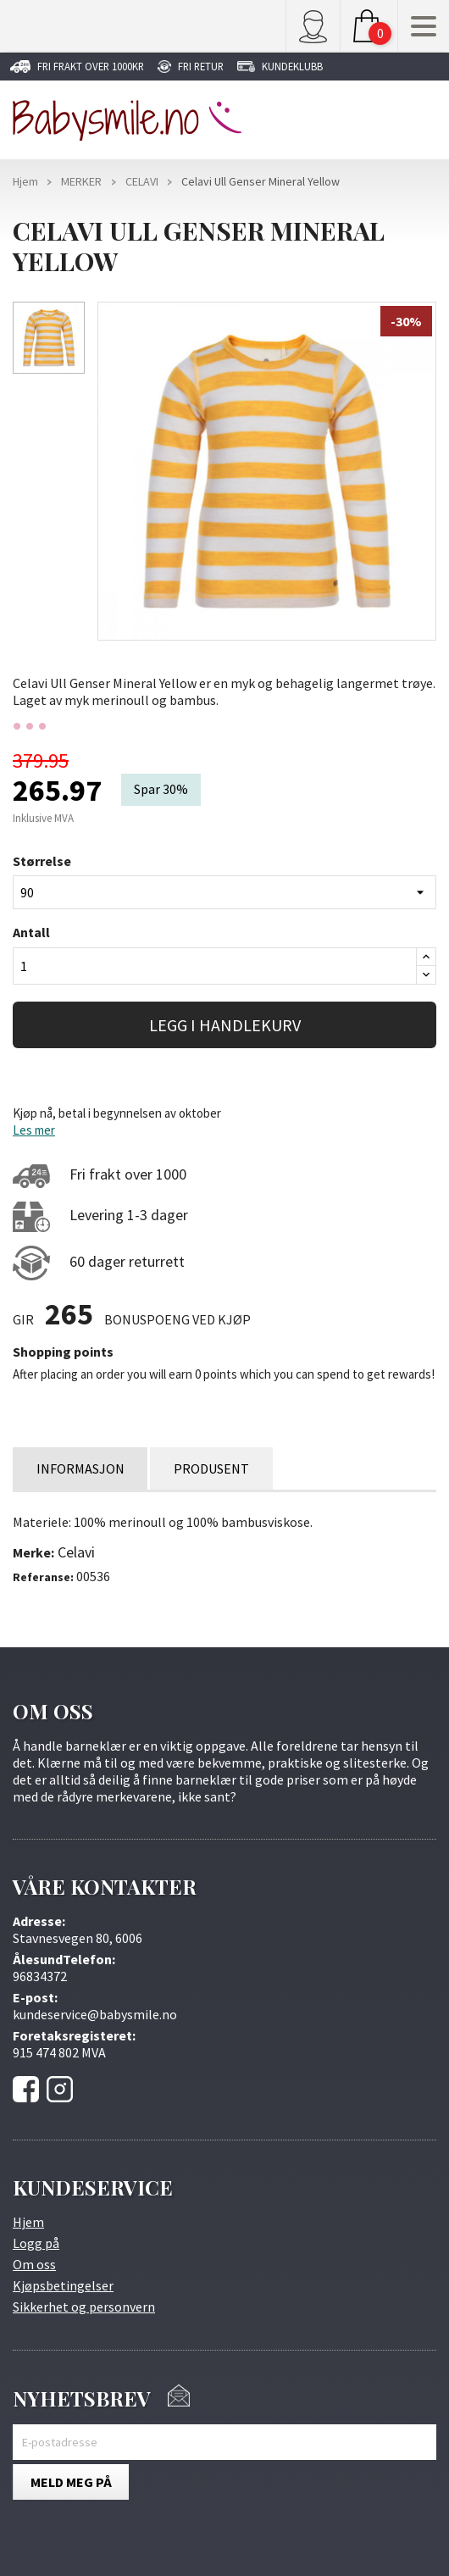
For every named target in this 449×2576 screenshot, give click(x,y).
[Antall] (215, 966)
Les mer (34, 1130)
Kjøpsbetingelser (63, 2285)
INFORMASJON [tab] (82, 1468)
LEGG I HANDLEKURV (225, 1024)
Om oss (34, 2264)
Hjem (28, 2221)
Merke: (33, 1552)
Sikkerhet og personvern (84, 2306)
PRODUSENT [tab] (217, 1468)
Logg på (36, 2243)
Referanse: (43, 1577)
